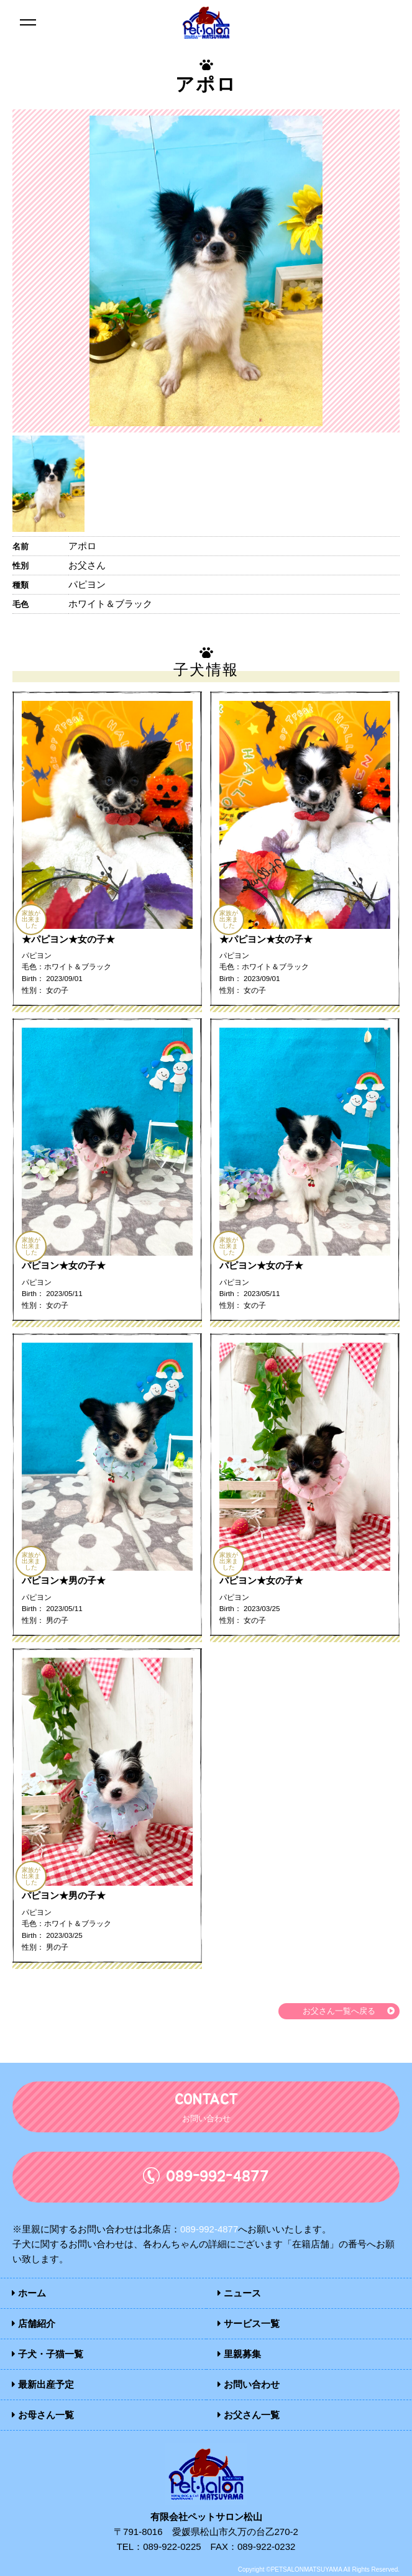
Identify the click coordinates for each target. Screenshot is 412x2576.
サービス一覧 (248, 2323)
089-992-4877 (209, 2229)
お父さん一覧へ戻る (339, 2011)
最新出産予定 (43, 2384)
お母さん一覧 (43, 2414)
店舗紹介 (33, 2323)
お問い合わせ (248, 2384)
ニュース (239, 2293)
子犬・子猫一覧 (47, 2354)
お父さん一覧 (248, 2414)
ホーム (29, 2293)
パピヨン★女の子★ (64, 1265)
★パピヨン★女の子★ (68, 939)
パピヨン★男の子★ (64, 1580)
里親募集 (239, 2354)
